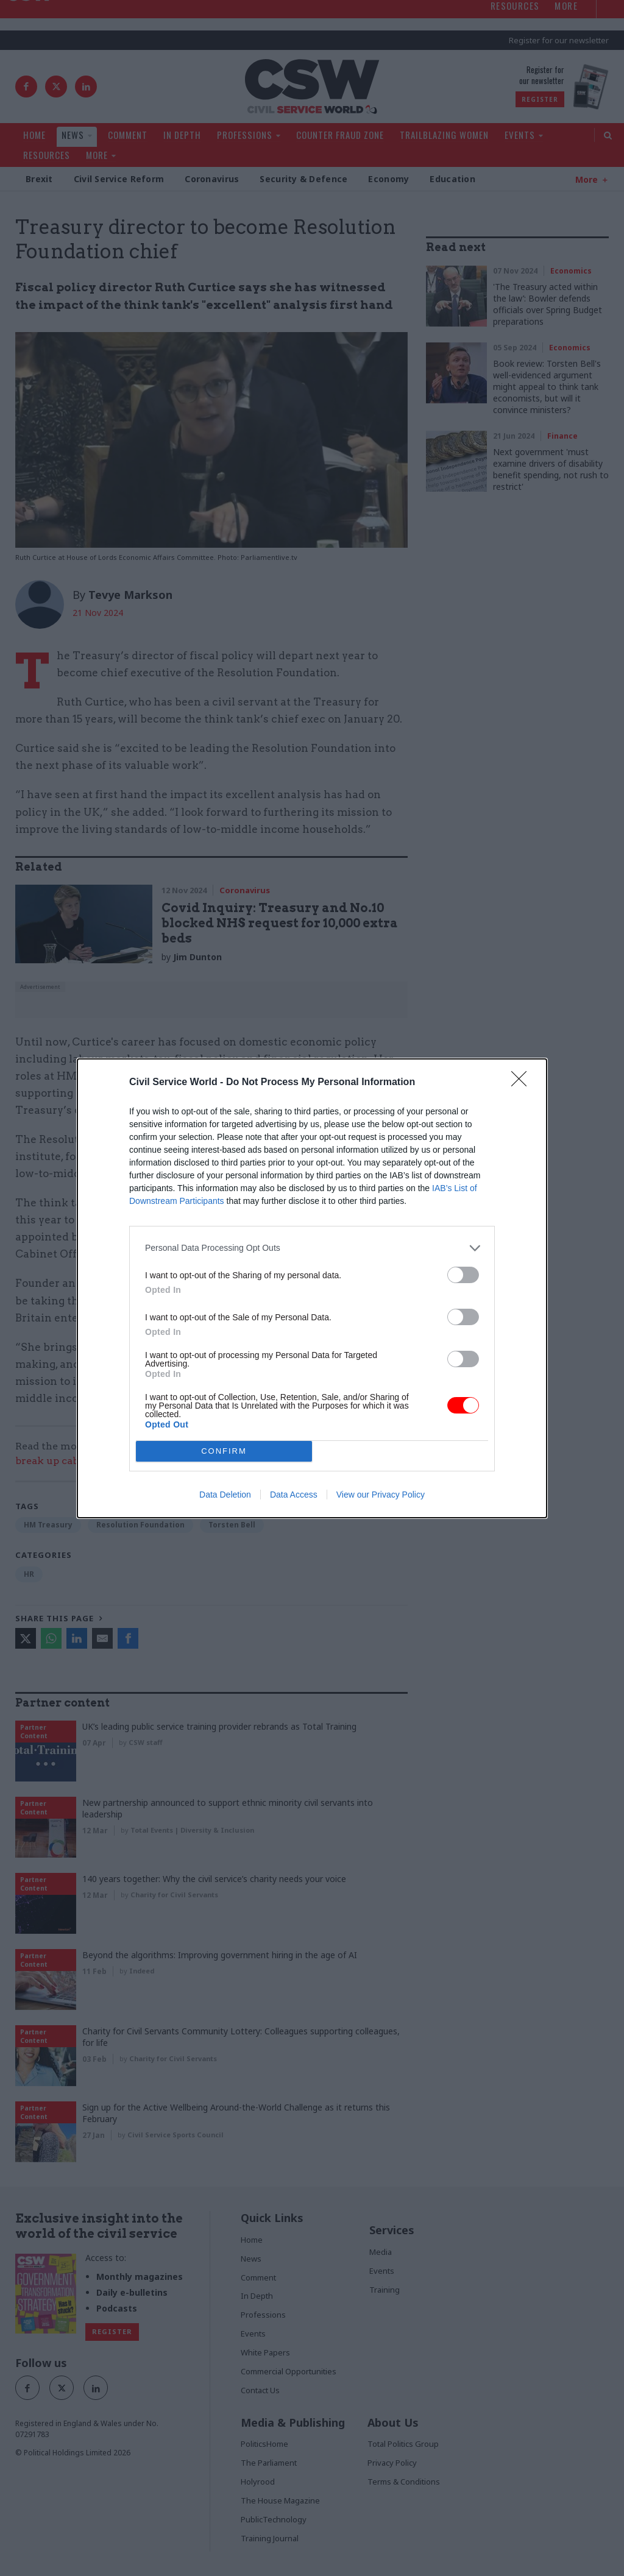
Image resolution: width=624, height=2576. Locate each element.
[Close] (522, 1082)
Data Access (293, 1494)
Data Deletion (225, 1494)
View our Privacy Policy (380, 1494)
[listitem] (312, 1248)
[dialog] (312, 1288)
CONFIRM (224, 1451)
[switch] (463, 1275)
